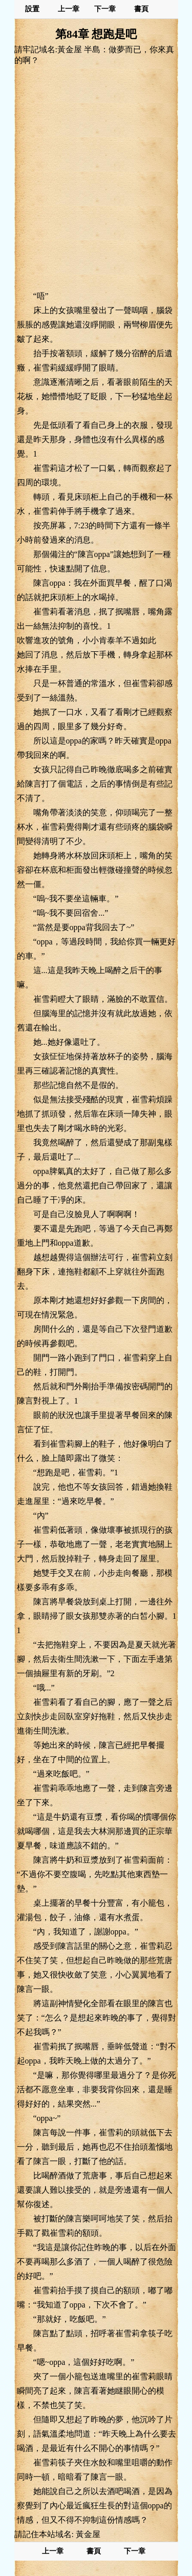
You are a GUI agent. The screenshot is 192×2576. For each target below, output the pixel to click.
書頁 (141, 9)
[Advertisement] (96, 177)
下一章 (105, 9)
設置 (32, 9)
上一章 (68, 9)
